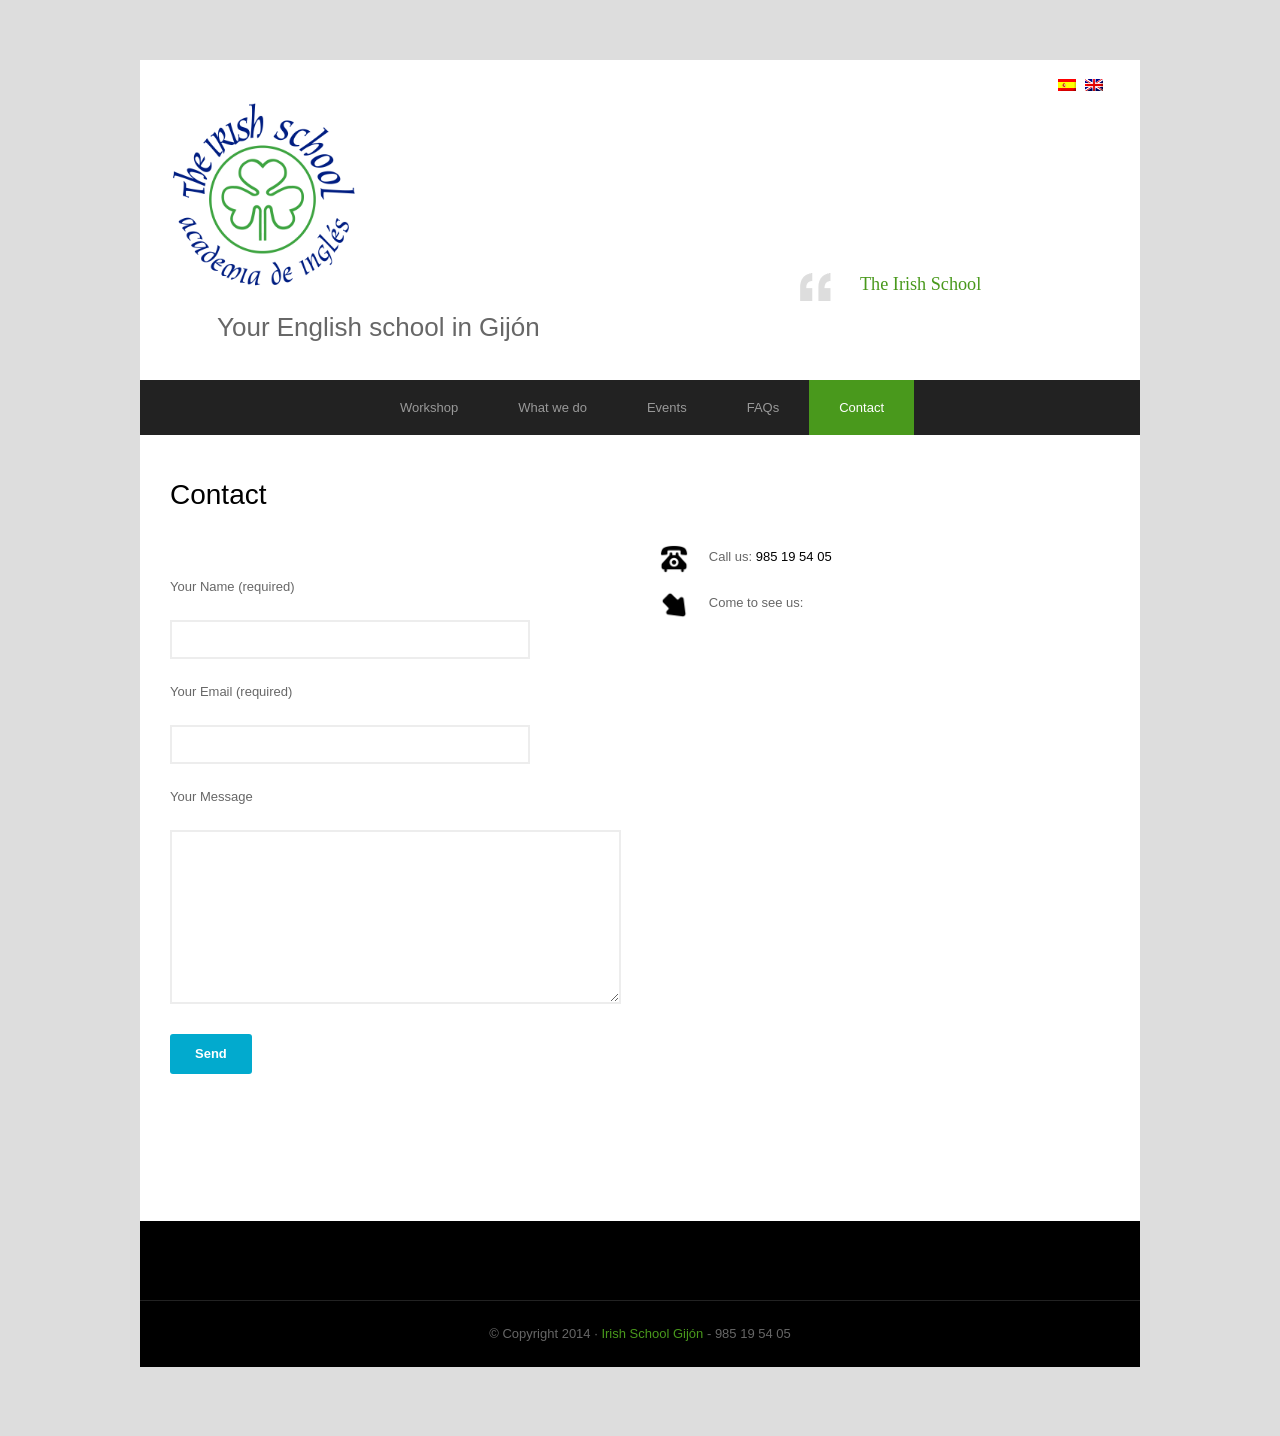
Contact (861, 407)
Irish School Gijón (652, 1342)
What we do (552, 407)
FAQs (763, 407)
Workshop (429, 407)
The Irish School (920, 284)
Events (667, 407)
